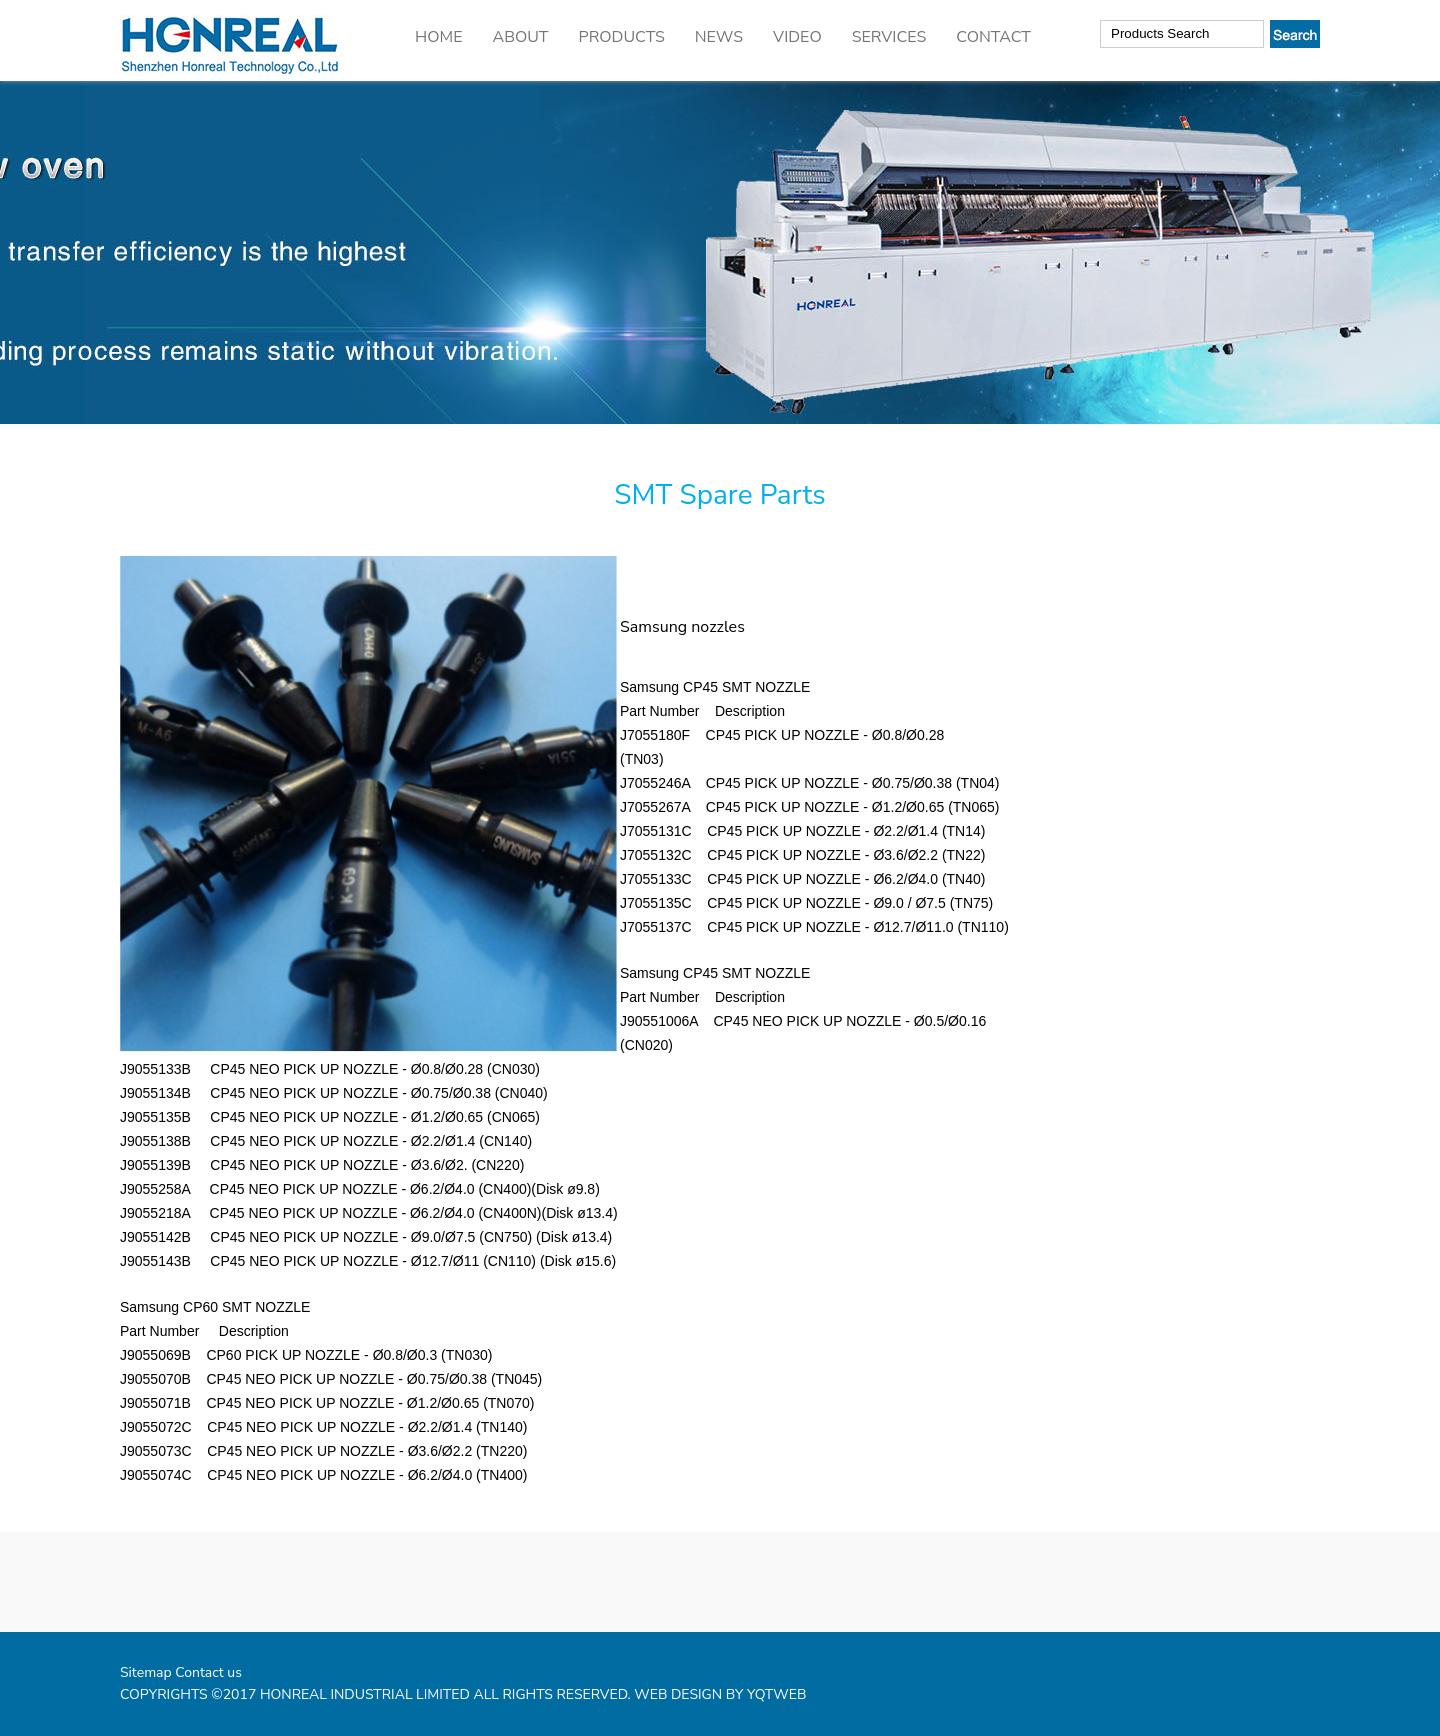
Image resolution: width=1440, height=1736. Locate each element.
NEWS (719, 37)
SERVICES (889, 37)
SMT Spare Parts (719, 495)
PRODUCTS (622, 37)
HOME (438, 37)
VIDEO (797, 37)
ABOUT (520, 37)
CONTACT (993, 37)
